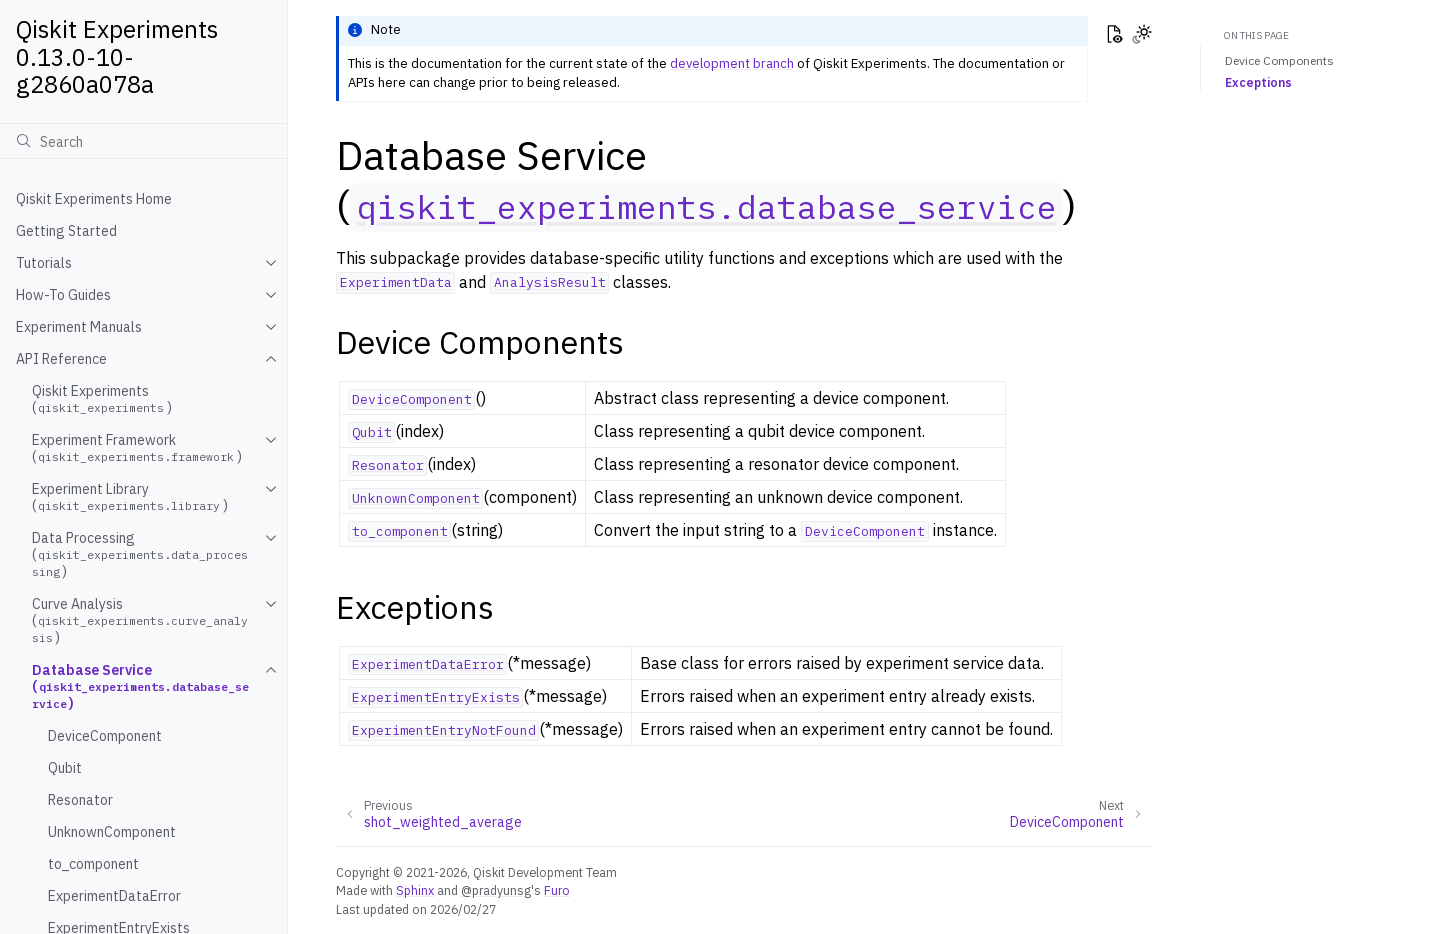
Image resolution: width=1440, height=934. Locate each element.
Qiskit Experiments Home (94, 199)
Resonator (80, 800)
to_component (93, 864)
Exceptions (1258, 82)
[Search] (143, 141)
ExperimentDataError (114, 896)
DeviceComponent (105, 736)
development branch (732, 63)
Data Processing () (140, 554)
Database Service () (140, 686)
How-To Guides (63, 295)
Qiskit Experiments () (102, 399)
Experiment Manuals (79, 327)
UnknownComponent (112, 832)
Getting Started (66, 231)
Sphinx (415, 890)
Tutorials (44, 263)
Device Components (1279, 60)
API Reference (61, 359)
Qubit (65, 768)
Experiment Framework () (137, 448)
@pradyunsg (496, 890)
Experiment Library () (130, 497)
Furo (557, 890)
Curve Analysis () (140, 620)
